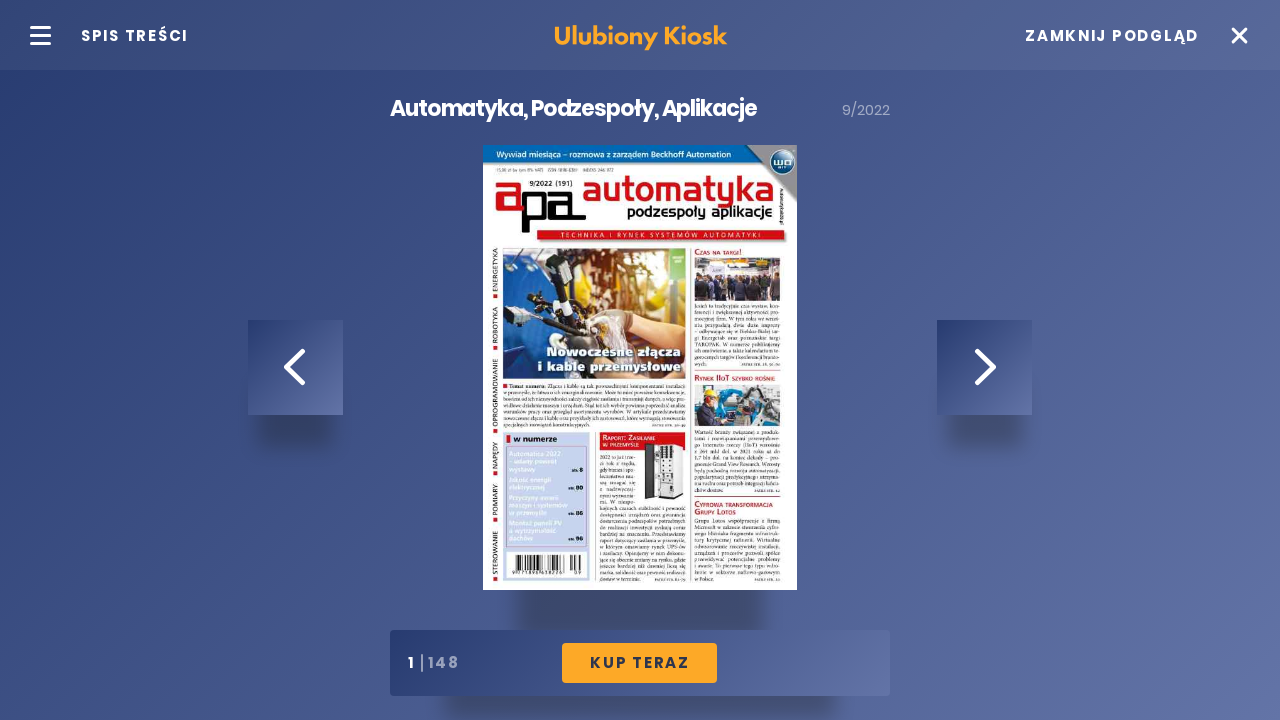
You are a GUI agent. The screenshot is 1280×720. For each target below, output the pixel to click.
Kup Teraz (640, 662)
